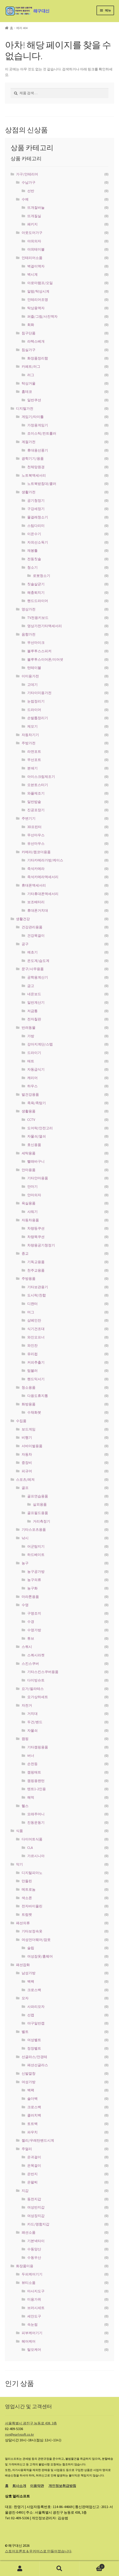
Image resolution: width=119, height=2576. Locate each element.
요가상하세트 (37, 1697)
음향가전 (28, 634)
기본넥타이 (36, 2241)
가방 (30, 1036)
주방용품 (28, 1278)
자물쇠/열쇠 (36, 1136)
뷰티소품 (28, 2282)
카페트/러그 (31, 366)
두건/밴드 (34, 1722)
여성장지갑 (36, 2216)
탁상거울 (28, 383)
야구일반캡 (36, 2023)
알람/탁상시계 (38, 291)
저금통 (32, 1011)
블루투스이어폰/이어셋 (45, 659)
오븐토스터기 (37, 785)
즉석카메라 (36, 868)
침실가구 (28, 350)
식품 (19, 1830)
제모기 (32, 726)
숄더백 (32, 2098)
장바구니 (92, 2565)
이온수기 (34, 534)
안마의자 (34, 1195)
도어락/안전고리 (40, 1128)
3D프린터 (34, 827)
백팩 (30, 1981)
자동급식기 (36, 1069)
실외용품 (40, 1504)
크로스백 (34, 1990)
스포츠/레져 (25, 1479)
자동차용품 (30, 1220)
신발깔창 (28, 2073)
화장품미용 (24, 2266)
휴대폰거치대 (37, 910)
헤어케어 (28, 2341)
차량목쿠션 (36, 1237)
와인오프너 (36, 1337)
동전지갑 (34, 2199)
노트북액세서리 (34, 475)
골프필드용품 (37, 1513)
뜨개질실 (34, 216)
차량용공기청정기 (41, 1245)
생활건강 (23, 919)
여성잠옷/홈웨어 (40, 1956)
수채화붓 (34, 1412)
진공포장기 (36, 810)
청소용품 (28, 1387)
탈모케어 (34, 2349)
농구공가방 (36, 1571)
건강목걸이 (36, 935)
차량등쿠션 (36, 1228)
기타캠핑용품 (37, 1747)
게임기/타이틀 (33, 416)
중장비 (27, 1462)
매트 (30, 1061)
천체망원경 (36, 467)
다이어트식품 (32, 1839)
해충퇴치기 (36, 592)
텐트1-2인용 (36, 1789)
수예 (25, 199)
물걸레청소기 (37, 517)
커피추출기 (36, 1362)
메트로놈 (28, 1889)
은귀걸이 (34, 2157)
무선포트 (34, 759)
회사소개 (19, 2486)
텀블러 (32, 1370)
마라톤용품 (30, 1596)
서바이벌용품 (32, 1446)
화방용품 (28, 1404)
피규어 (27, 1471)
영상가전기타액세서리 (44, 626)
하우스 (32, 1086)
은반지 (32, 2174)
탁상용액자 (36, 308)
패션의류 (23, 1923)
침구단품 (28, 333)
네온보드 (34, 994)
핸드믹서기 (36, 1379)
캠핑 (25, 1738)
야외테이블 (36, 249)
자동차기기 (30, 735)
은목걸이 (34, 2165)
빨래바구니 (36, 1161)
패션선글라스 (37, 2065)
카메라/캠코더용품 (36, 852)
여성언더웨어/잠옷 (36, 1939)
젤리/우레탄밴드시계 (38, 2140)
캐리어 (32, 1078)
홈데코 (27, 391)
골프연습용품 (37, 1496)
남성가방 (28, 1973)
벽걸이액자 (36, 266)
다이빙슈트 (36, 1680)
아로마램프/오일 (40, 283)
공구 (25, 944)
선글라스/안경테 (34, 2057)
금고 (30, 986)
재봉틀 (32, 550)
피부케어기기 (32, 2333)
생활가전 (28, 492)
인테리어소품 (32, 258)
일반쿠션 (34, 400)
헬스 (25, 1806)
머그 (30, 1312)
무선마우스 (36, 835)
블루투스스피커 (39, 651)
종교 (25, 1253)
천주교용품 (36, 1270)
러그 (30, 375)
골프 (25, 1487)
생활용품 (28, 1111)
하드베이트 (36, 1554)
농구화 (32, 1588)
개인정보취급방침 (62, 2486)
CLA (30, 1847)
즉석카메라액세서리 (42, 877)
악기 (19, 1864)
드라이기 (34, 1052)
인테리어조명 (37, 299)
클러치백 (34, 2115)
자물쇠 (32, 1730)
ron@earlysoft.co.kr (19, 2434)
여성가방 (28, 2082)
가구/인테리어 (27, 174)
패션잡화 (23, 1965)
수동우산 (34, 2257)
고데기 (32, 684)
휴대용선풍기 (37, 450)
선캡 (30, 2015)
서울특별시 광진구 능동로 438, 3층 (31, 2423)
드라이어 (34, 709)
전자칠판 (34, 1019)
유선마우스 (36, 843)
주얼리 (27, 2149)
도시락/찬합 (36, 1295)
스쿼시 (27, 1646)
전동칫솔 (34, 559)
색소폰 (27, 1898)
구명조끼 (34, 1613)
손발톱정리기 (37, 718)
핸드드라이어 (37, 601)
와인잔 (32, 1345)
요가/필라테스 (33, 1688)
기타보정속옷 (32, 1931)
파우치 (32, 2132)
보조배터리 (36, 902)
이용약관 (37, 2486)
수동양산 (34, 2249)
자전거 (27, 1705)
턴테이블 (34, 667)
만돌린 (27, 1881)
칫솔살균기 (36, 584)
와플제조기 (36, 793)
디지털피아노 (32, 1873)
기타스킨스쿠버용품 (42, 1672)
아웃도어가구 (32, 232)
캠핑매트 (34, 1772)
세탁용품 (28, 1153)
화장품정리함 (37, 358)
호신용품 (34, 1144)
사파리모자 (36, 2006)
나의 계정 (20, 2568)
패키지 (32, 224)
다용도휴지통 (37, 1395)
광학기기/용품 (33, 458)
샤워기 (32, 1211)
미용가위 (34, 2299)
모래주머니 (36, 1814)
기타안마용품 (37, 1178)
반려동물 (28, 1027)
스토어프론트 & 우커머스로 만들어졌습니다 (38, 2551)
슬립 (30, 1948)
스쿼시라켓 (36, 1655)
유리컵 (32, 1354)
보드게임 (28, 1429)
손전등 (32, 1764)
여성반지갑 (36, 2207)
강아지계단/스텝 (40, 1044)
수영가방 (34, 1630)
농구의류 (34, 1580)
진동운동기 (36, 1822)
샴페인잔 (34, 1320)
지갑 (25, 2190)
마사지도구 (36, 2291)
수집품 (21, 1421)
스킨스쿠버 (30, 1663)
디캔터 (32, 1303)
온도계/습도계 (38, 960)
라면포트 (34, 751)
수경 (30, 1621)
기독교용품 (36, 1262)
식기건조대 (36, 1329)
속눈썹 (32, 2324)
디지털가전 (24, 408)
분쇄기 (32, 768)
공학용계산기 (37, 977)
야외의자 (34, 241)
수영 (25, 1605)
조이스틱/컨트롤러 (41, 433)
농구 (25, 1563)
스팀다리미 (36, 525)
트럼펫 (27, 1914)
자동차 (27, 1454)
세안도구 (34, 2316)
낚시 (25, 1538)
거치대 (32, 1713)
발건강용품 (30, 1094)
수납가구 (28, 182)
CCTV (31, 1119)
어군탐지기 (36, 1546)
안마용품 (28, 1170)
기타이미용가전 (39, 693)
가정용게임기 (37, 425)
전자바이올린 (32, 1906)
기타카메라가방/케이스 (45, 860)
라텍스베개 (36, 341)
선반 (30, 191)
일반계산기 (36, 1002)
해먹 (30, 1797)
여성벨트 (34, 2040)
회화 (30, 324)
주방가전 (28, 743)
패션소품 (28, 2232)
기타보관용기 (37, 1287)
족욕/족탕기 (36, 1103)
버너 (30, 1755)
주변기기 (28, 818)
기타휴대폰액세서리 (42, 894)
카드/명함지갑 (38, 2224)
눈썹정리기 (36, 701)
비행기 (27, 1437)
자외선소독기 (37, 542)
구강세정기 (36, 508)
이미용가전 (30, 676)
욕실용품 (28, 1203)
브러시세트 (36, 2308)
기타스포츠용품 (34, 1529)
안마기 (32, 1186)
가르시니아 (36, 1856)
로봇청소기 (41, 575)
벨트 (25, 2031)
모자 (25, 1998)
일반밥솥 (34, 801)
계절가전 (28, 442)
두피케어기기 (32, 2274)
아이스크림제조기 (41, 776)
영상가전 (28, 609)
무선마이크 (36, 642)
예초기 (32, 952)
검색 (59, 2568)
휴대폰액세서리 (34, 885)
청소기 (32, 567)
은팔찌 (32, 2182)
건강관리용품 (32, 927)
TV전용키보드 (37, 617)
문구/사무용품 (33, 969)
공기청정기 (36, 500)
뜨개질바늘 (36, 207)
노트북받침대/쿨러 (41, 483)
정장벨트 (34, 2048)
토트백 (32, 2123)
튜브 (30, 1638)
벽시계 (32, 274)
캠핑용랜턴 (36, 1780)
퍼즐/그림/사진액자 (42, 316)
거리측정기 (41, 1521)
